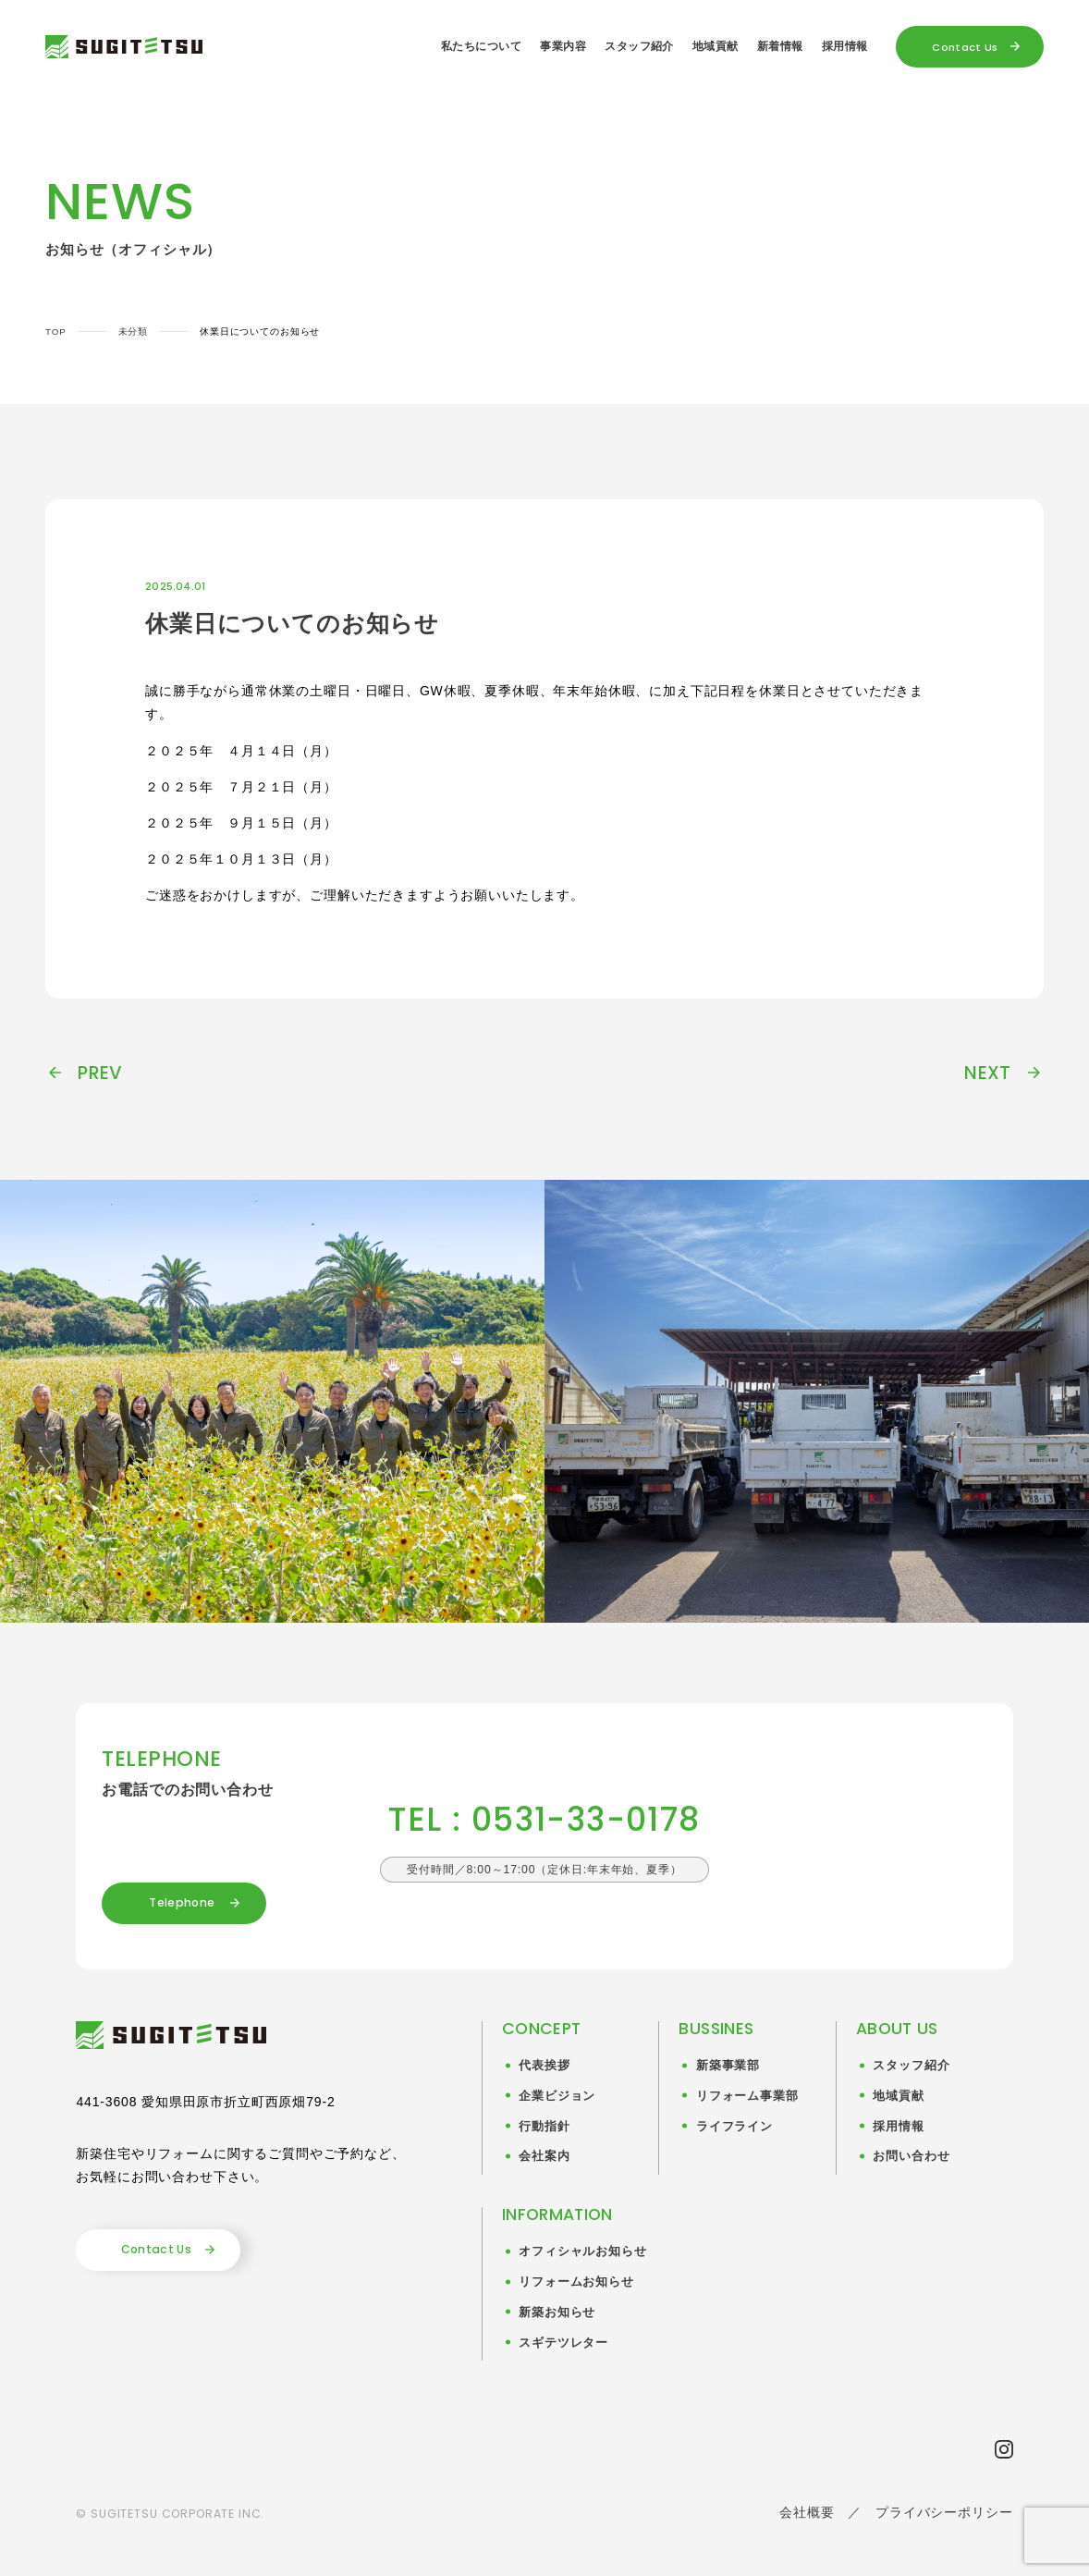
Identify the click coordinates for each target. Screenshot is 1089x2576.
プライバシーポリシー (943, 2512)
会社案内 (544, 2156)
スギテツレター (563, 2343)
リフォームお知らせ (576, 2281)
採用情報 (845, 46)
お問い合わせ (911, 2156)
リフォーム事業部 (747, 2096)
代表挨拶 (544, 2065)
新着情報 (780, 46)
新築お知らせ (557, 2312)
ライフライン (734, 2126)
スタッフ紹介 (639, 46)
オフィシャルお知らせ (582, 2251)
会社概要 (806, 2512)
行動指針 (544, 2126)
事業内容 (563, 46)
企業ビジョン (557, 2096)
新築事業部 (728, 2065)
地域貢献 (715, 46)
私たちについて (481, 46)
